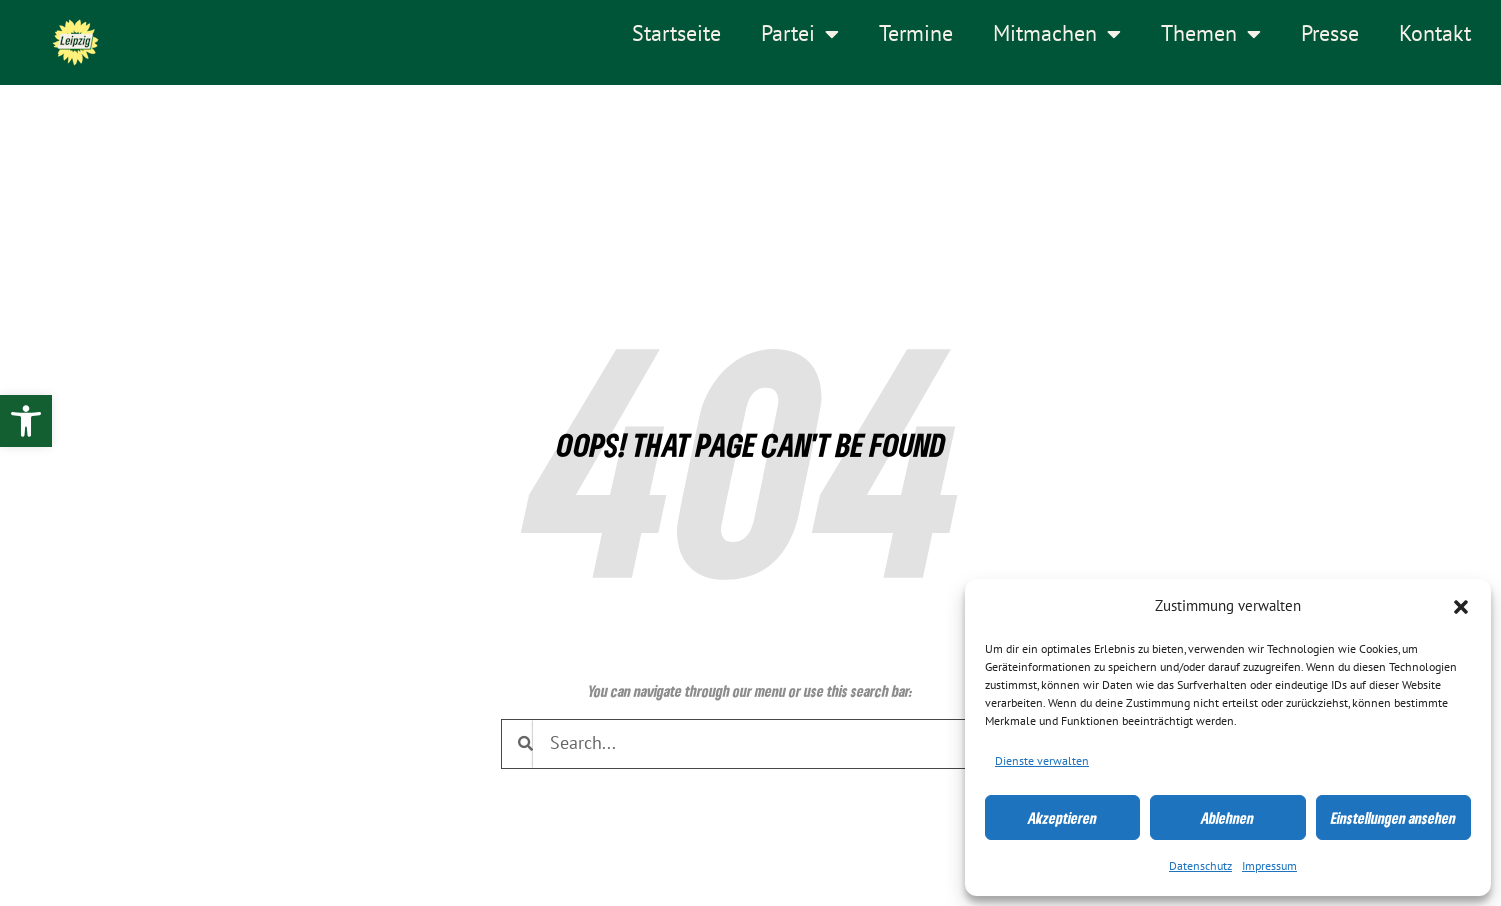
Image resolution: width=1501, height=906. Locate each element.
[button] (1461, 607)
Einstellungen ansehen (1393, 818)
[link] (26, 421)
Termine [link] (916, 34)
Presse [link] (1330, 34)
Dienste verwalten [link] (1042, 761)
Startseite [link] (676, 34)
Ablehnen (1227, 818)
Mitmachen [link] (1057, 34)
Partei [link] (800, 34)
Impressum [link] (1269, 866)
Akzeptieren (1062, 818)
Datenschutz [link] (1200, 866)
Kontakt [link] (1435, 34)
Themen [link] (1211, 34)
